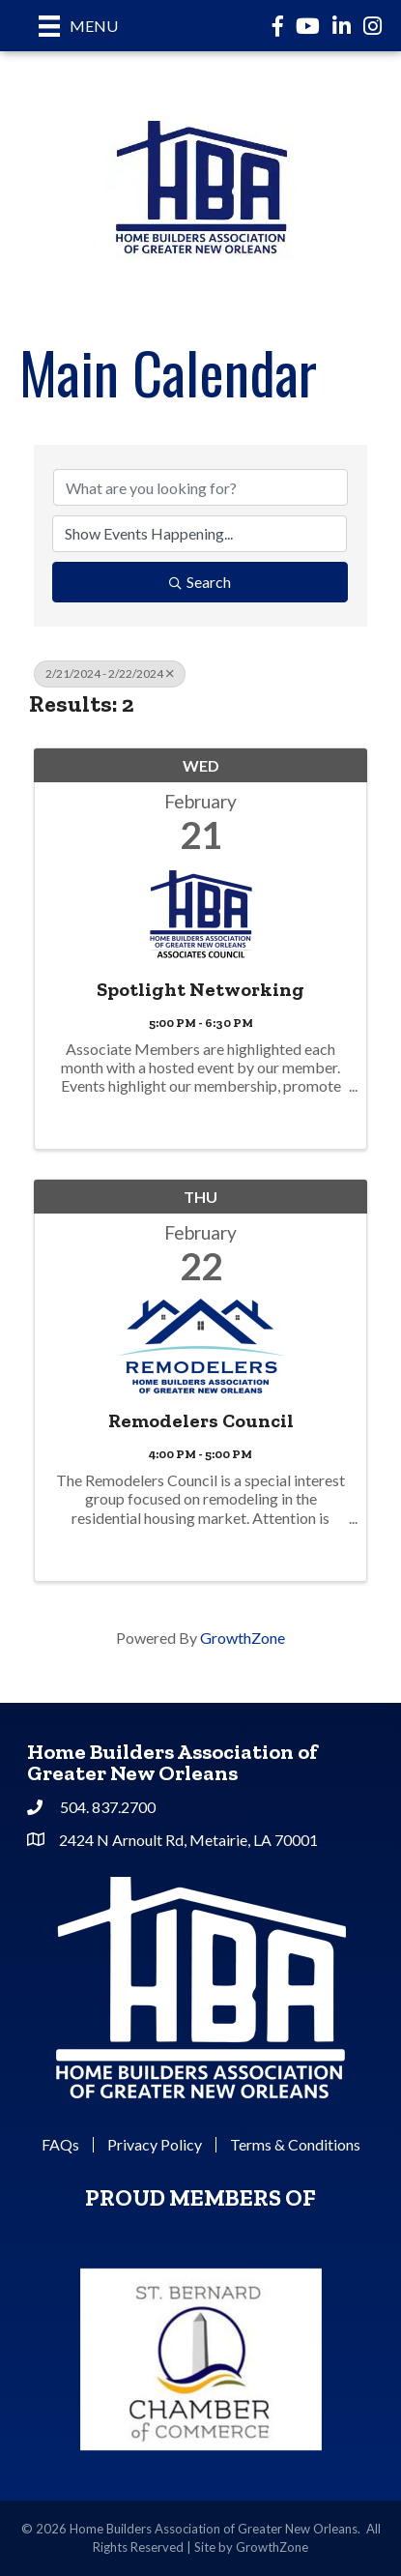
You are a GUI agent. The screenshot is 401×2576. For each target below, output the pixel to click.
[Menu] (78, 25)
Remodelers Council (201, 1420)
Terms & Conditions (295, 2144)
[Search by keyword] (200, 487)
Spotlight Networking (200, 989)
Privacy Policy (154, 2144)
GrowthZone (242, 1637)
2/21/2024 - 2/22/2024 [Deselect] (109, 673)
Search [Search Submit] (200, 581)
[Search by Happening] (199, 533)
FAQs (60, 2144)
